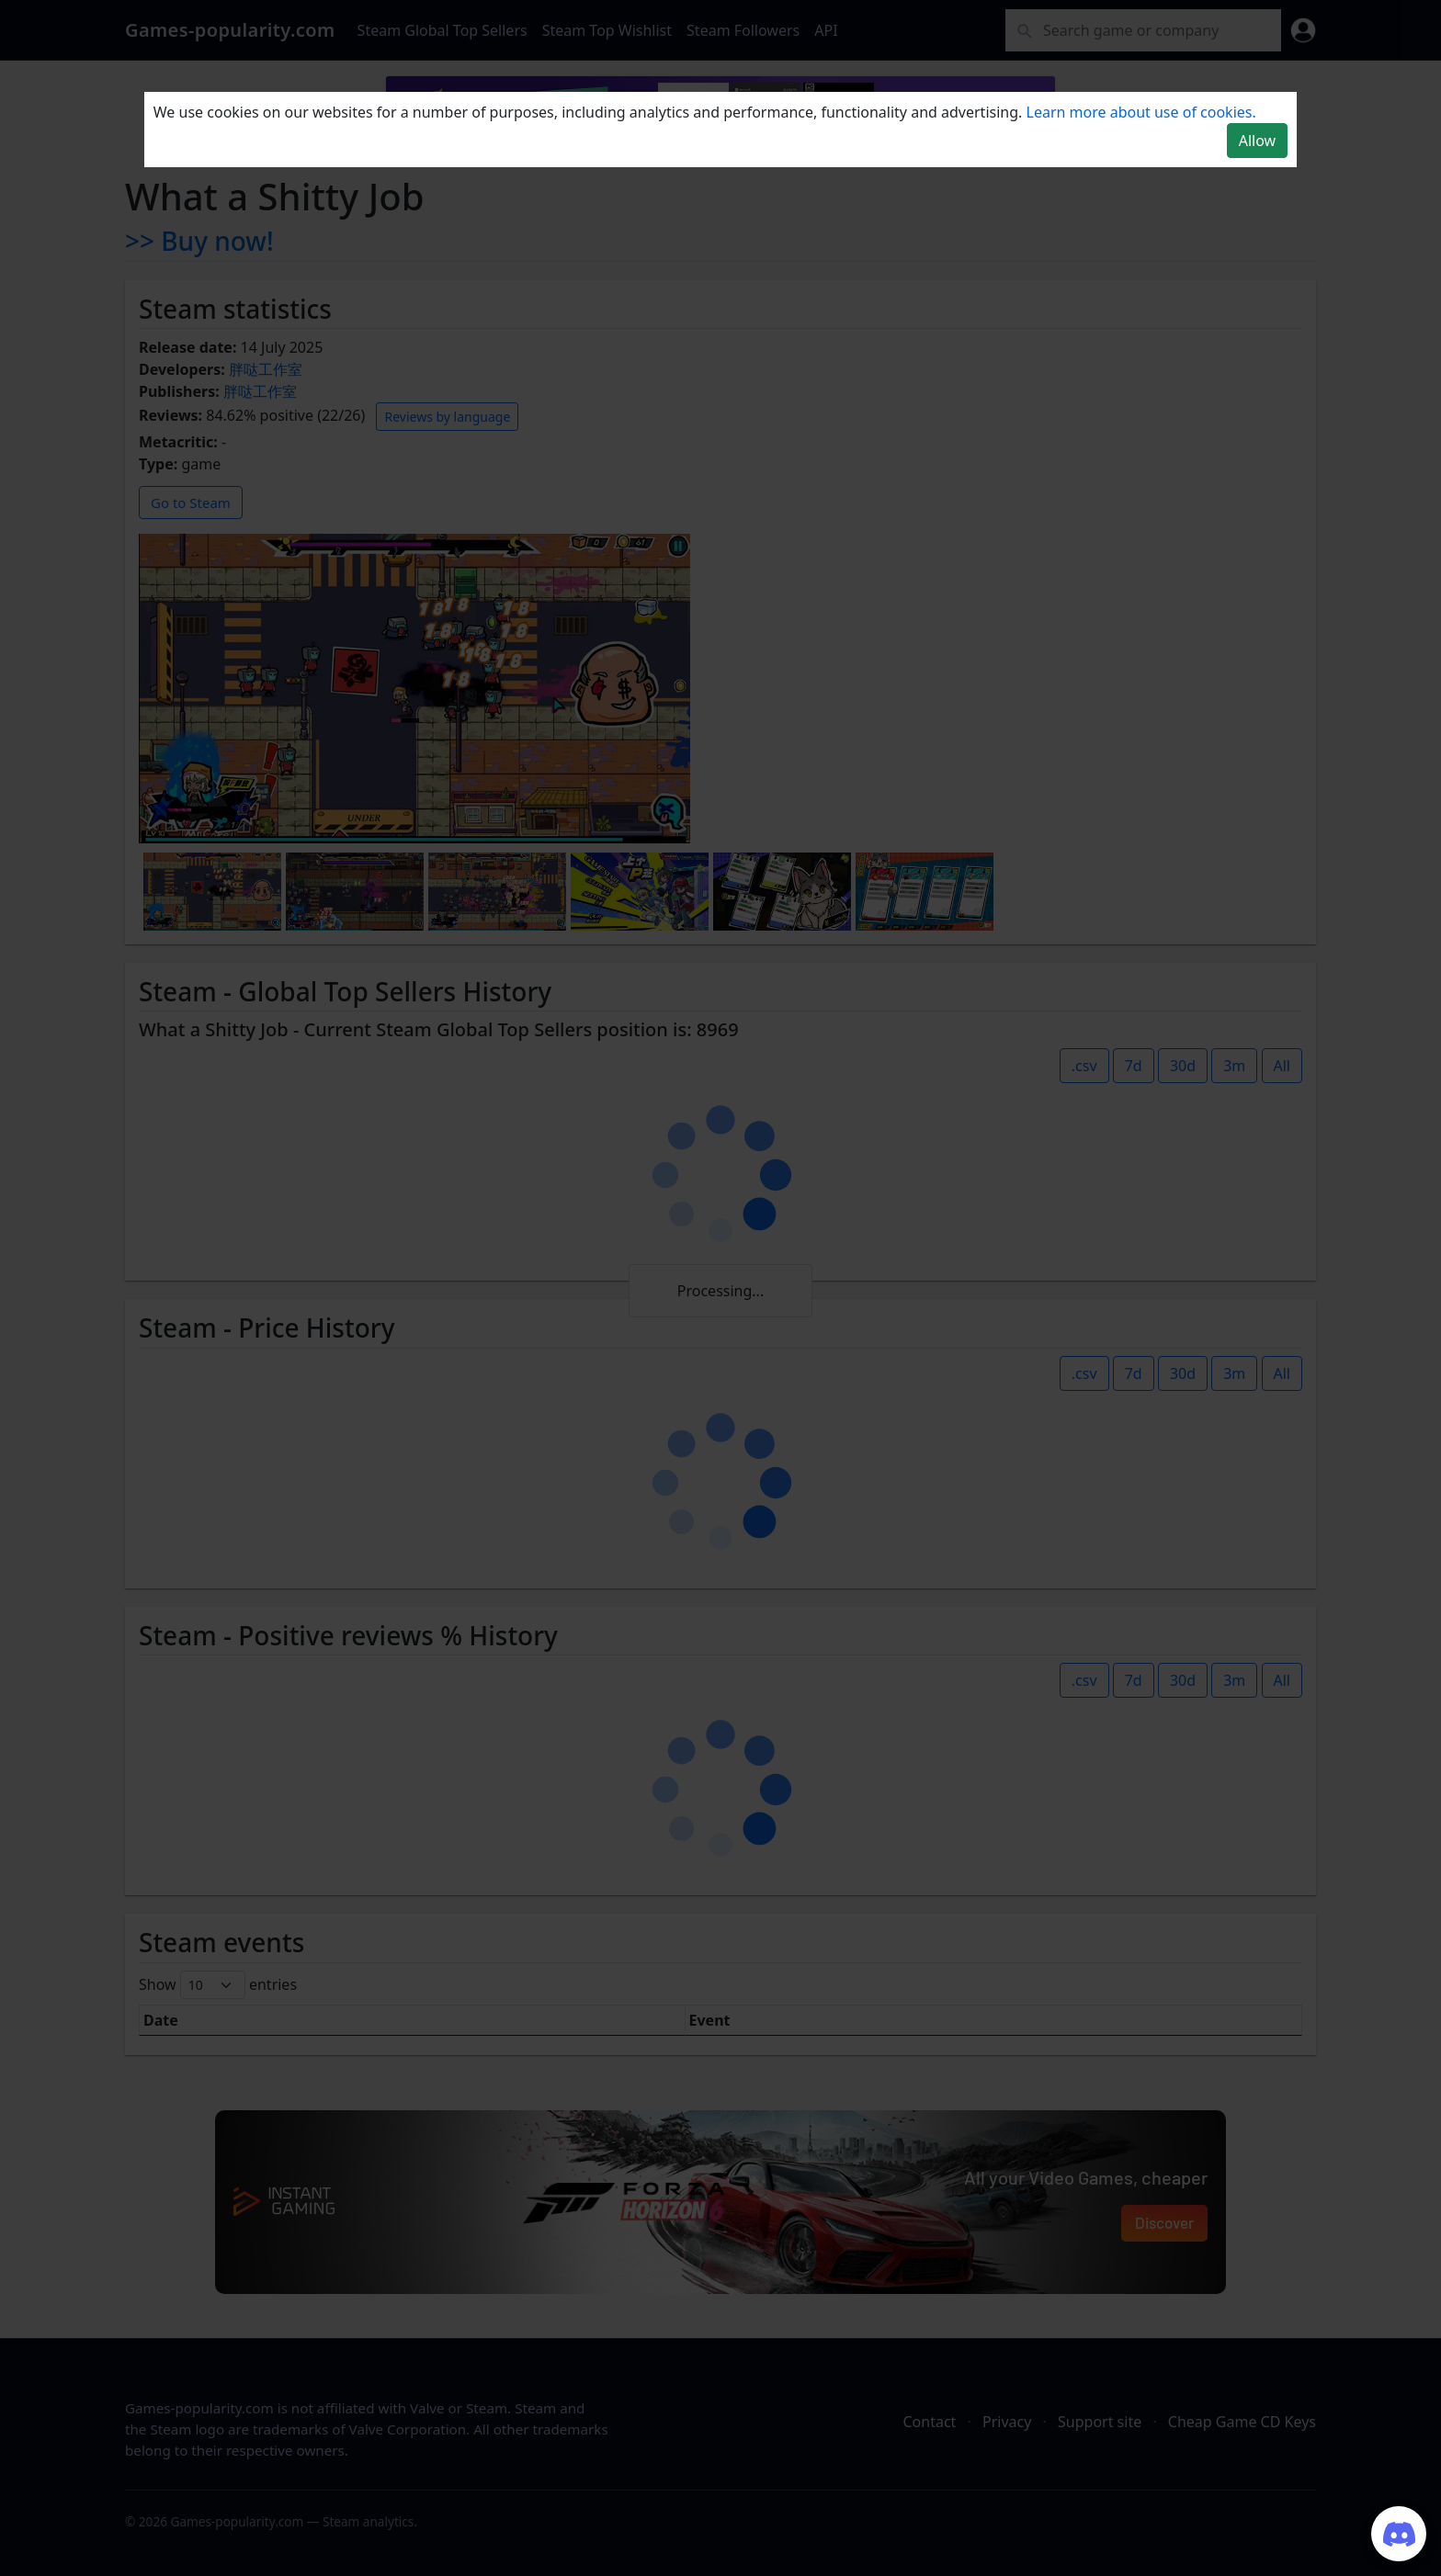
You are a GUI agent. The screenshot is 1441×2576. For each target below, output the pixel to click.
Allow (1257, 140)
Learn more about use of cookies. (1141, 112)
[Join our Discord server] (1398, 2533)
